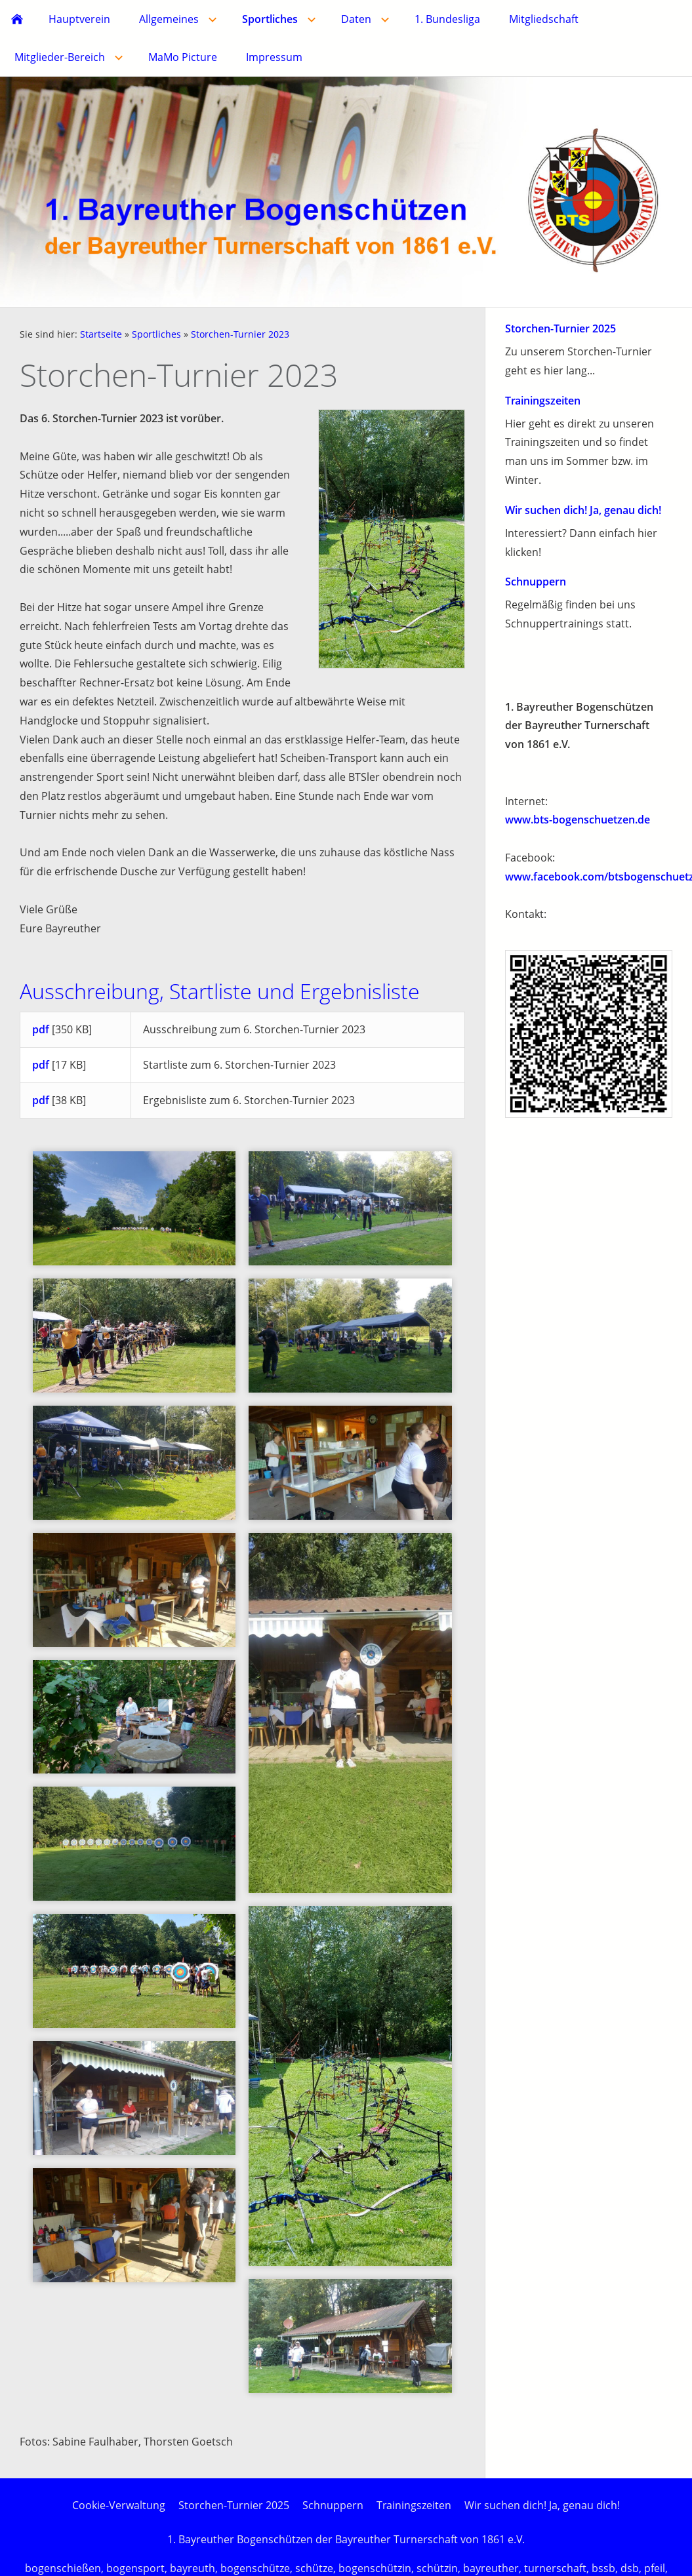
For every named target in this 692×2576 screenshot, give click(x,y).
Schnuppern (535, 581)
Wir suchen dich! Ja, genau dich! (583, 510)
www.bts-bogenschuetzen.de (577, 819)
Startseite (101, 334)
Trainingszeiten (542, 400)
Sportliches (156, 334)
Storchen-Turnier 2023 (240, 334)
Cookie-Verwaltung (118, 2505)
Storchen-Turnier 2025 (560, 328)
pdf (40, 1029)
